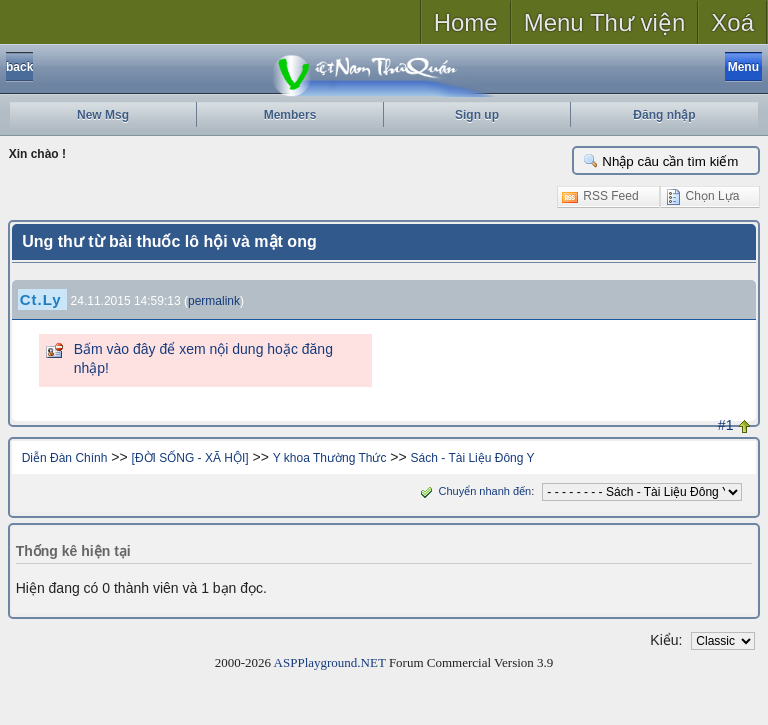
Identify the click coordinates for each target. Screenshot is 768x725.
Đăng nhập (664, 115)
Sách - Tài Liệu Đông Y (473, 458)
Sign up (477, 115)
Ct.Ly (41, 299)
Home (466, 22)
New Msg (103, 115)
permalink (214, 301)
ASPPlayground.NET (330, 662)
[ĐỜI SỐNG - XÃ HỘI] (190, 458)
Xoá (732, 22)
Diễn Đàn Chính (65, 458)
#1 (726, 425)
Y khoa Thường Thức (330, 458)
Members (290, 115)
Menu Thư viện (605, 22)
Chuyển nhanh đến (473, 491)
